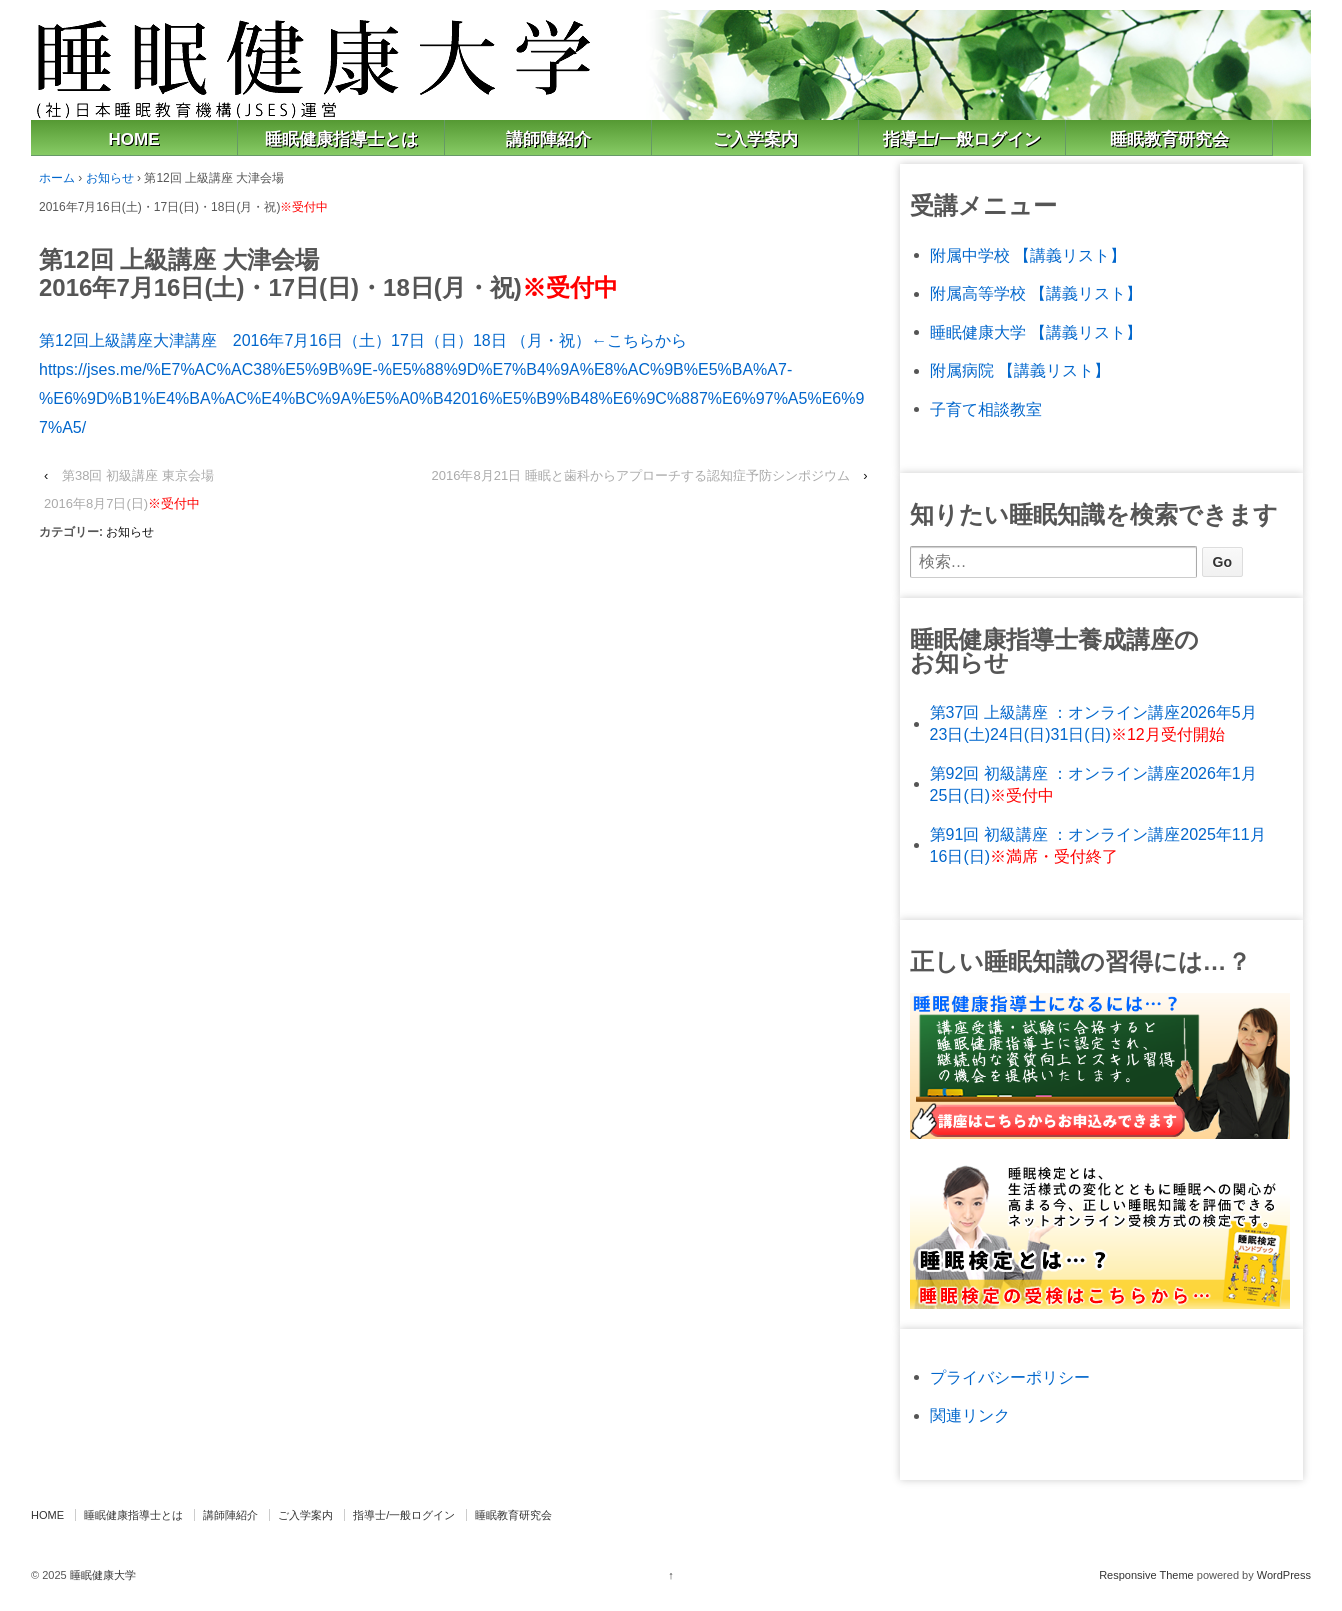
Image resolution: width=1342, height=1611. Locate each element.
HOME (134, 139)
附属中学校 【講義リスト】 (1028, 255)
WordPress (1284, 1575)
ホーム (57, 178)
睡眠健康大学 (101, 1575)
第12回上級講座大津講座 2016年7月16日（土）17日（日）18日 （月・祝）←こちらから (363, 340)
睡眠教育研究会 (1169, 139)
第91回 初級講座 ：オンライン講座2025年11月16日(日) (1098, 845)
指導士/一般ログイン (962, 139)
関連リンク (970, 1415)
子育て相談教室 (986, 409)
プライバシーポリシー (1010, 1377)
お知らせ (110, 178)
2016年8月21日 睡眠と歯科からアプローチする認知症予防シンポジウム (641, 475)
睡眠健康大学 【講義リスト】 (1036, 332)
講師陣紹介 (548, 139)
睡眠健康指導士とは (341, 139)
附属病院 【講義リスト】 (1020, 370)
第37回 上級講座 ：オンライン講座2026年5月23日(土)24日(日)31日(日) (1093, 723)
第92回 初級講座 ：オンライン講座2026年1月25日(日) (1093, 784)
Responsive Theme (1146, 1575)
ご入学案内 (755, 139)
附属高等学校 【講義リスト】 (1036, 293)
